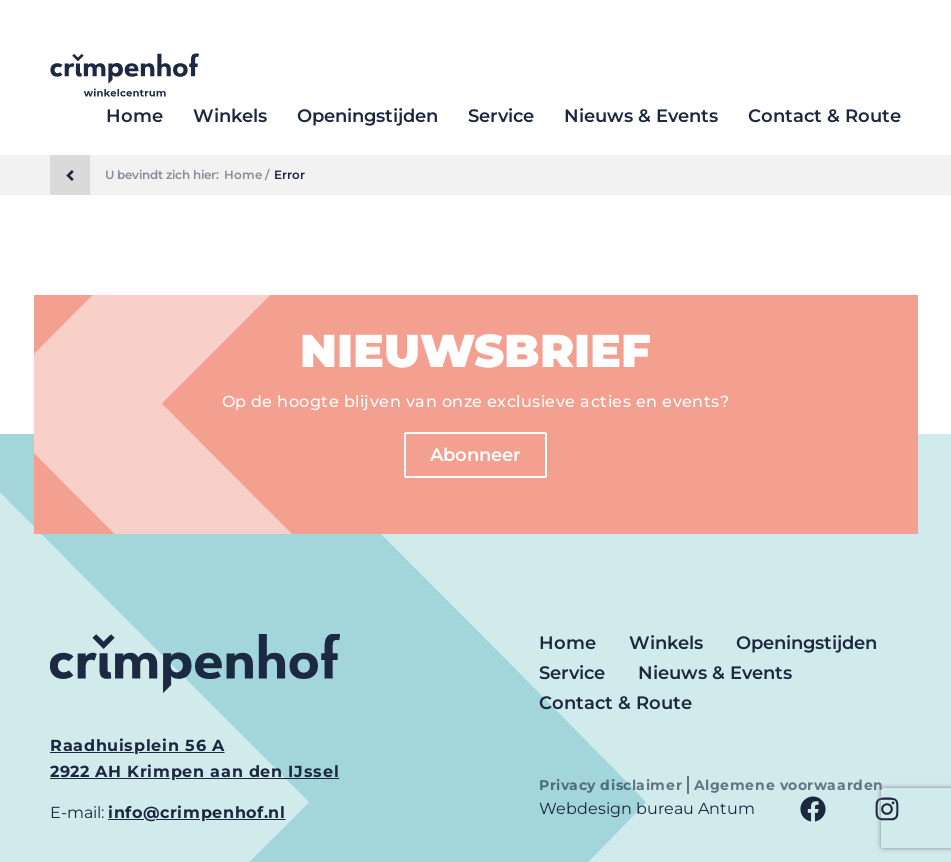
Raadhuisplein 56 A (137, 745)
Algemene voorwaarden (789, 785)
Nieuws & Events (641, 116)
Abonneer (475, 455)
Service (501, 116)
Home (134, 116)
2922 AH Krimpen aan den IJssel (194, 771)
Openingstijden (367, 116)
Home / (246, 175)
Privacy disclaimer (613, 785)
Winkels (230, 116)
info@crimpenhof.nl (197, 812)
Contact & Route (824, 116)
